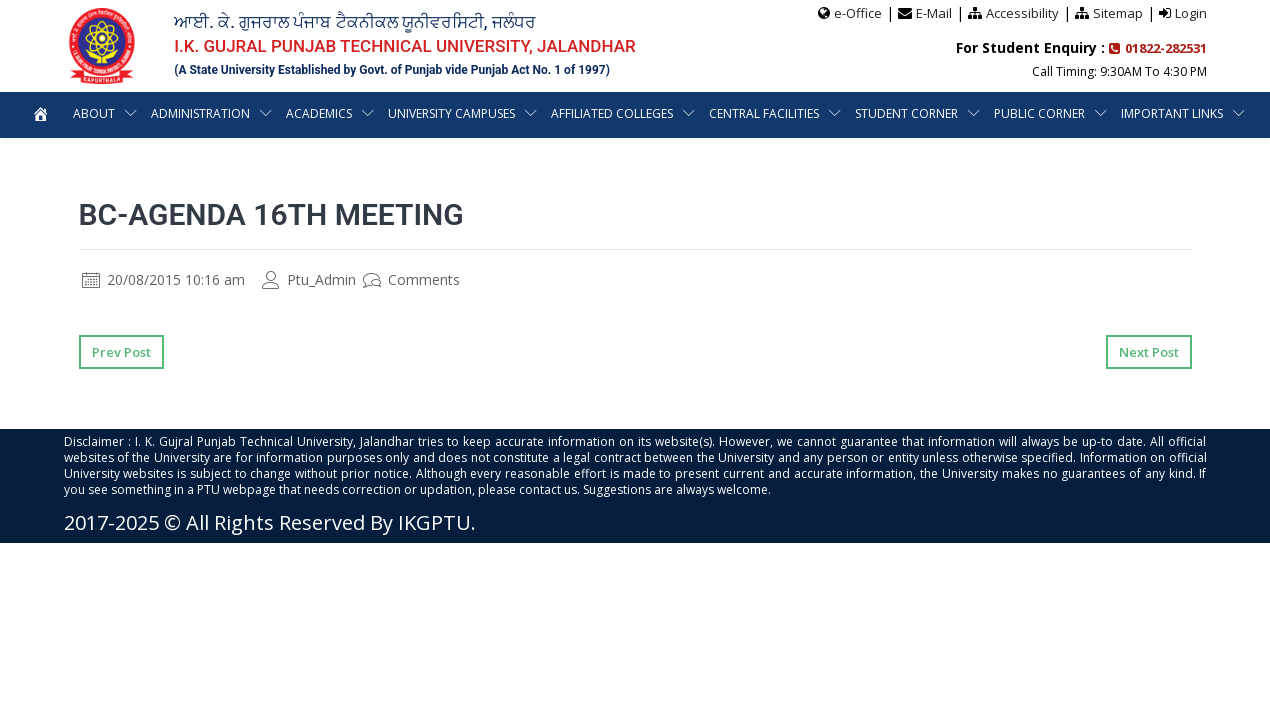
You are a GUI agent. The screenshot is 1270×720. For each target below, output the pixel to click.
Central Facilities (765, 113)
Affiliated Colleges (613, 113)
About (92, 113)
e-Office (858, 13)
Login (1191, 13)
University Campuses (452, 113)
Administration (199, 113)
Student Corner (907, 113)
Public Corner (1040, 113)
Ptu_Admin (309, 279)
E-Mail (934, 13)
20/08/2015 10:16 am (163, 279)
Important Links (1173, 113)
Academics (318, 113)
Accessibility (1022, 13)
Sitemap (1118, 13)
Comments (411, 279)
